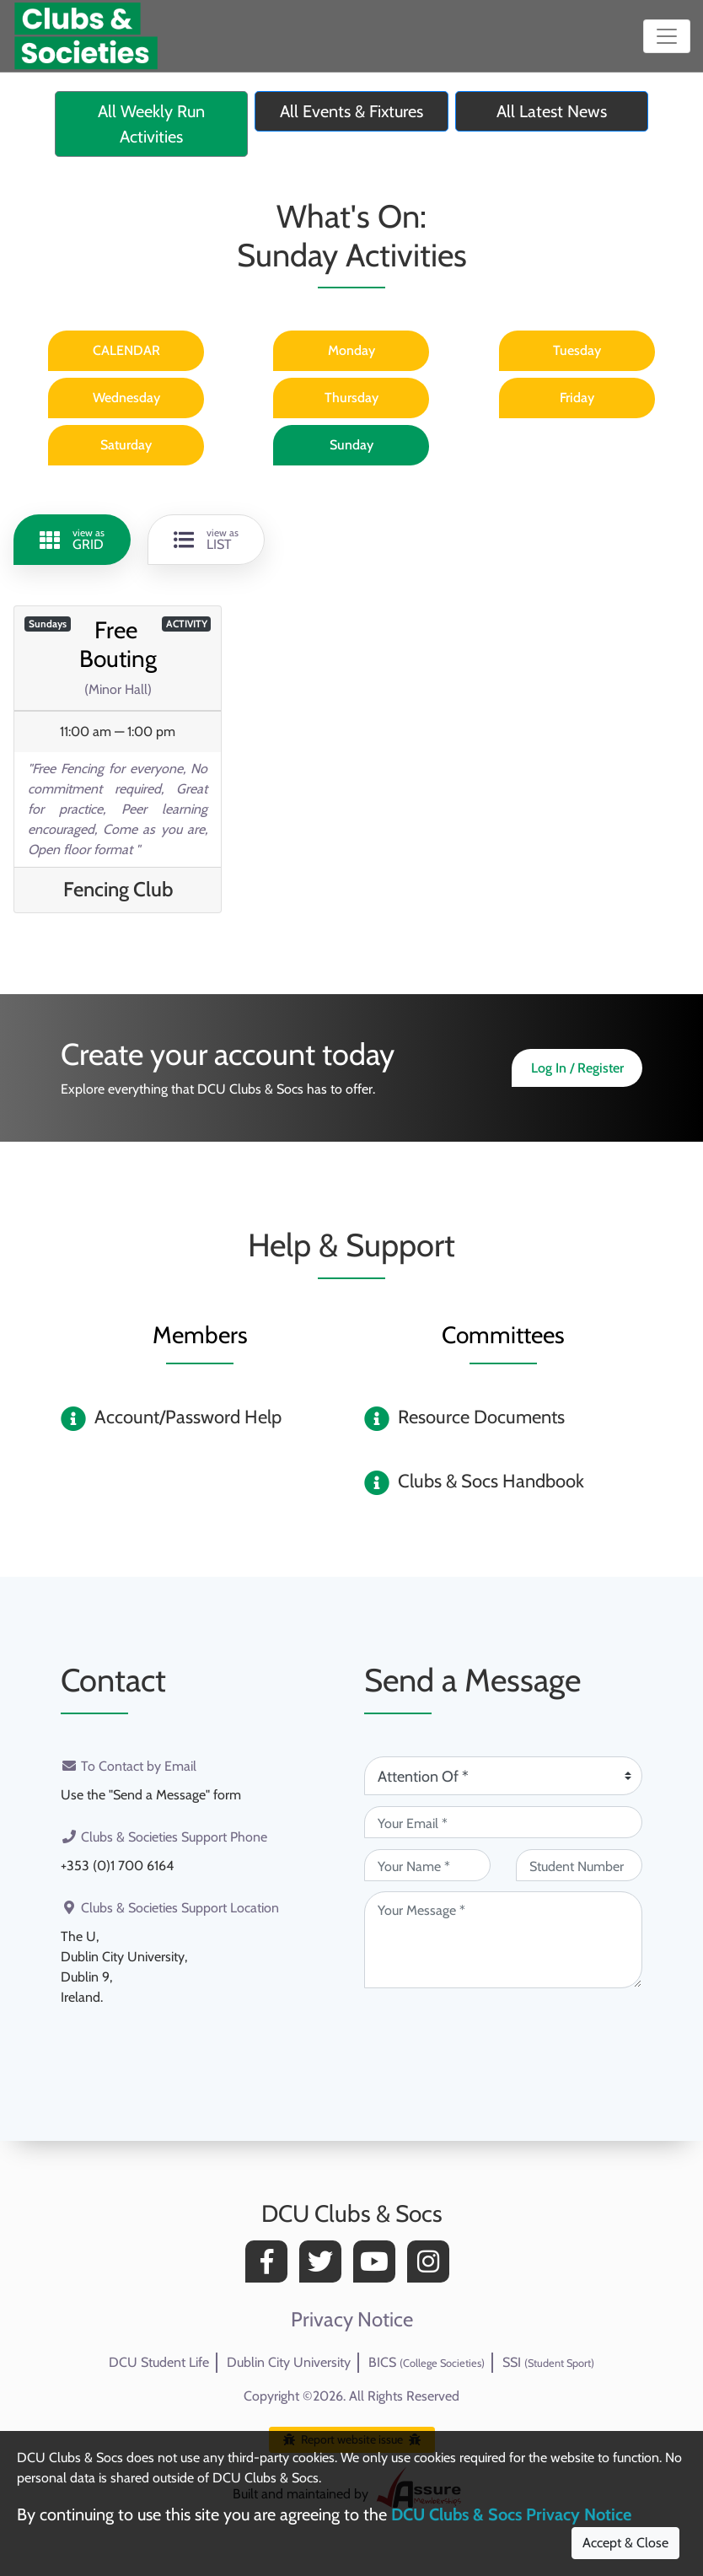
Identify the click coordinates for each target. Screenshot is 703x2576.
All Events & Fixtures (351, 111)
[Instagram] (432, 2266)
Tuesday (577, 350)
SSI (548, 2362)
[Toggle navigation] (666, 36)
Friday (577, 398)
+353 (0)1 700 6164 (117, 1866)
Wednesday (126, 398)
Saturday (126, 445)
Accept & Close (625, 2543)
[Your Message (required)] (503, 1939)
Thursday (351, 398)
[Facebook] (270, 2266)
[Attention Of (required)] (503, 1775)
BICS (426, 2362)
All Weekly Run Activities (151, 124)
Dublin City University (289, 2362)
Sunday (351, 445)
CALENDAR (126, 350)
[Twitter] (324, 2266)
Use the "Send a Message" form (151, 1795)
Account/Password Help (188, 1417)
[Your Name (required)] (427, 1865)
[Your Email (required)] (503, 1822)
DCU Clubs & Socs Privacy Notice (511, 2514)
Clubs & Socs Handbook (491, 1481)
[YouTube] (378, 2266)
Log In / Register (577, 1068)
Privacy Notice (352, 2319)
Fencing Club (118, 889)
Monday (351, 350)
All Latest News (551, 111)
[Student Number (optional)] (579, 1865)
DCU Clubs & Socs (352, 2213)
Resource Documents (481, 1417)
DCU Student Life (159, 2362)
